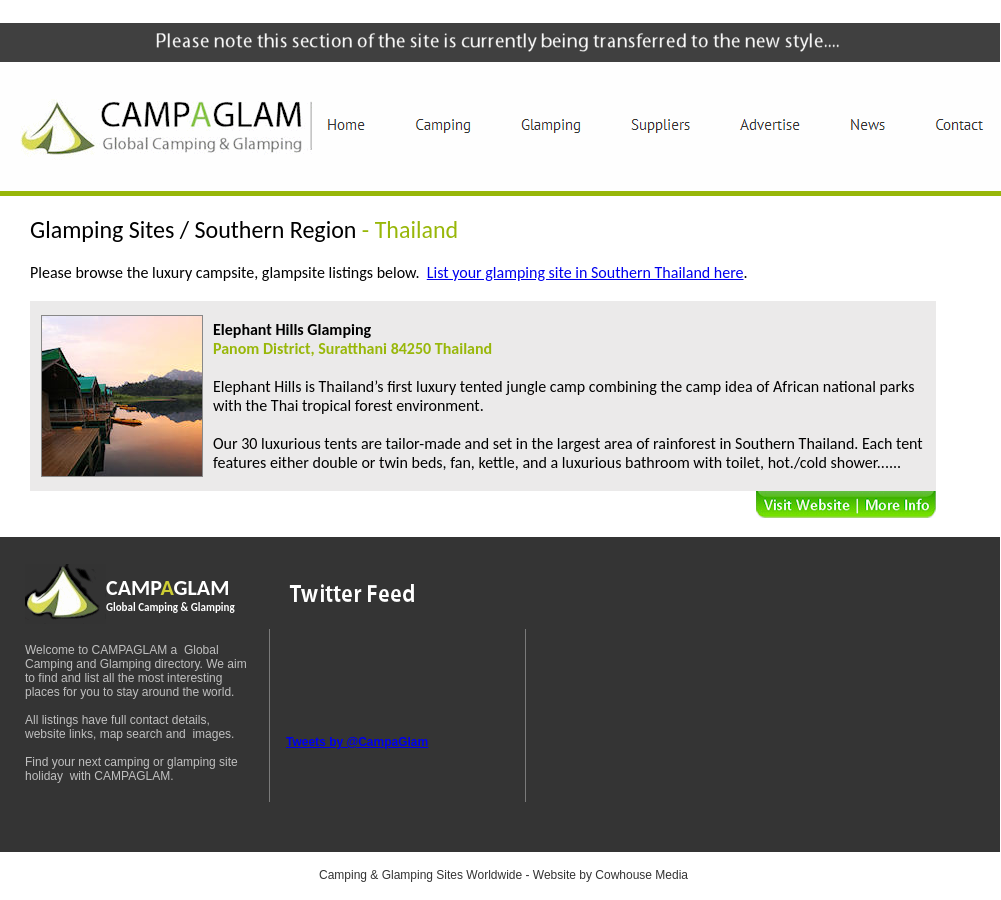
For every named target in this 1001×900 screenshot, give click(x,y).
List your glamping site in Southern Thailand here (585, 272)
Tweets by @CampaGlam (357, 742)
